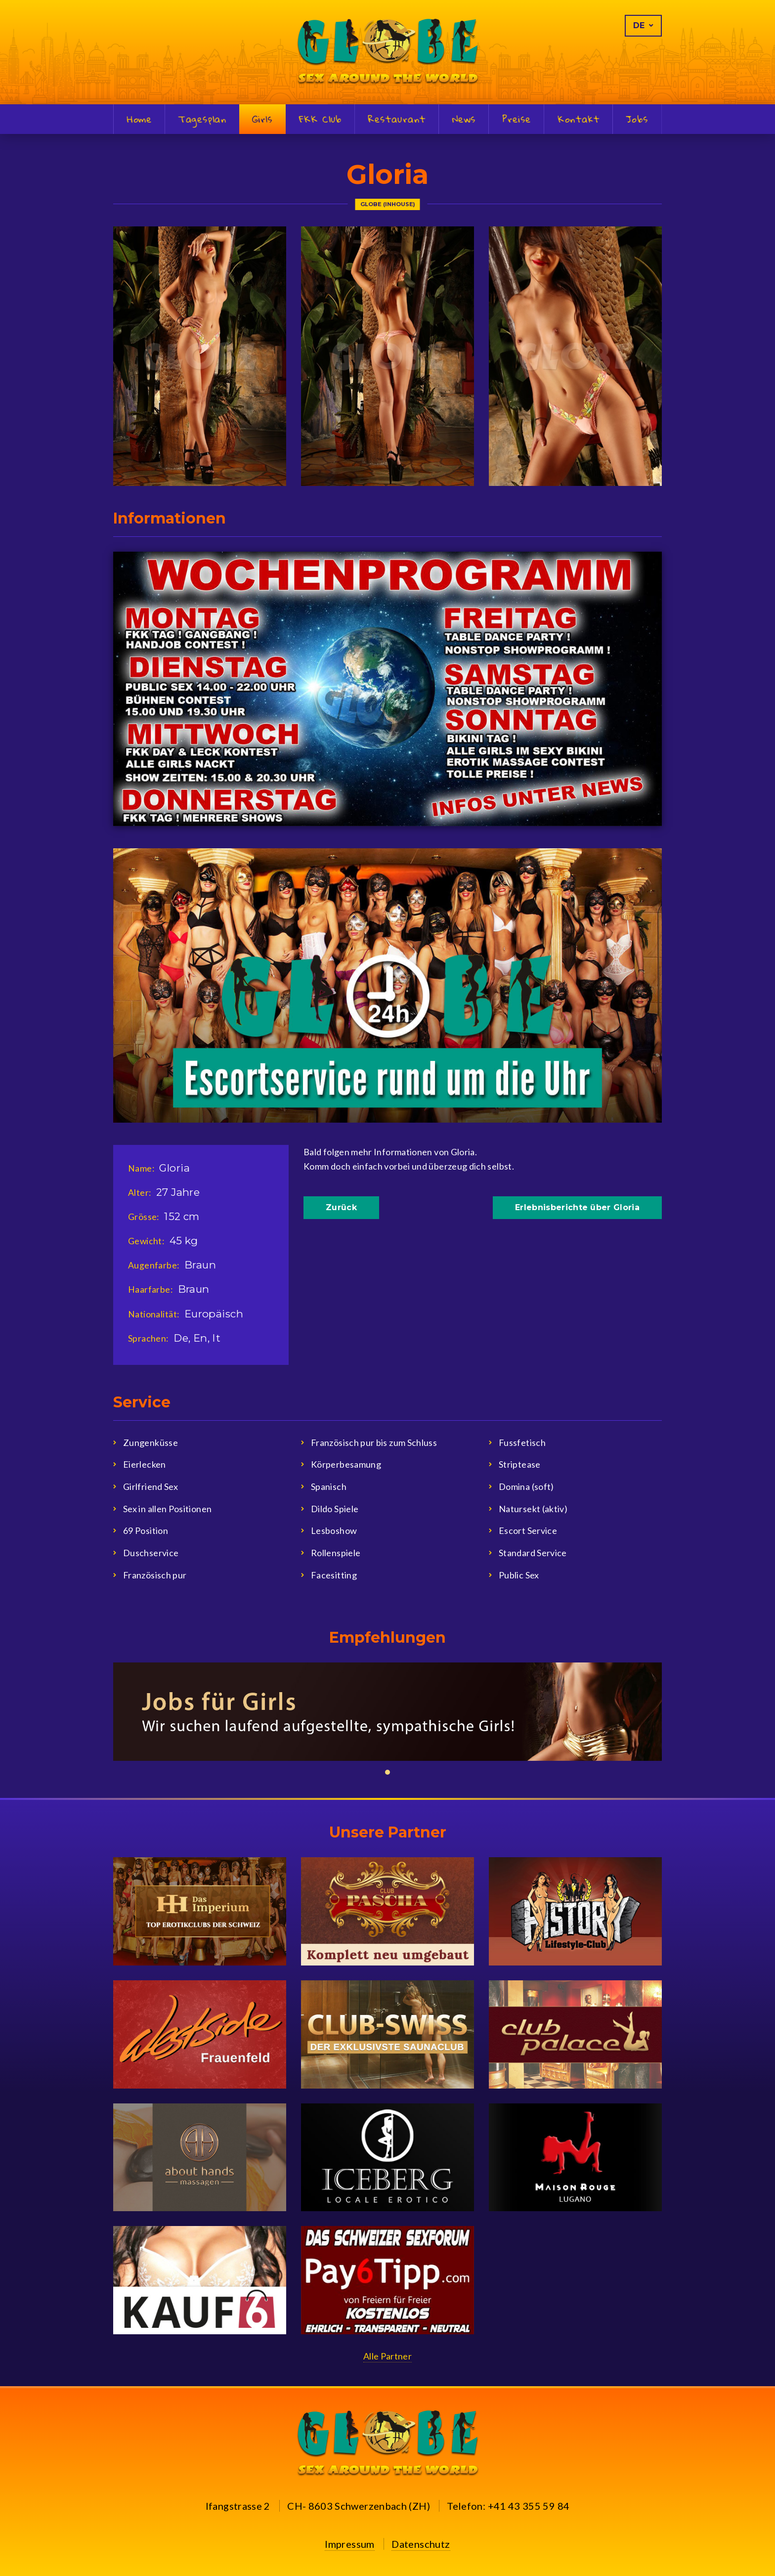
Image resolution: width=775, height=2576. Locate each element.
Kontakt (578, 119)
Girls (262, 119)
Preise (516, 119)
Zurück (341, 1207)
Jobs (637, 119)
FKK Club (320, 119)
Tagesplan (202, 119)
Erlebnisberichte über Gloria (577, 1207)
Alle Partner (387, 2356)
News (464, 119)
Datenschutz (420, 2544)
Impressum (350, 2544)
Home (139, 119)
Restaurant (397, 119)
